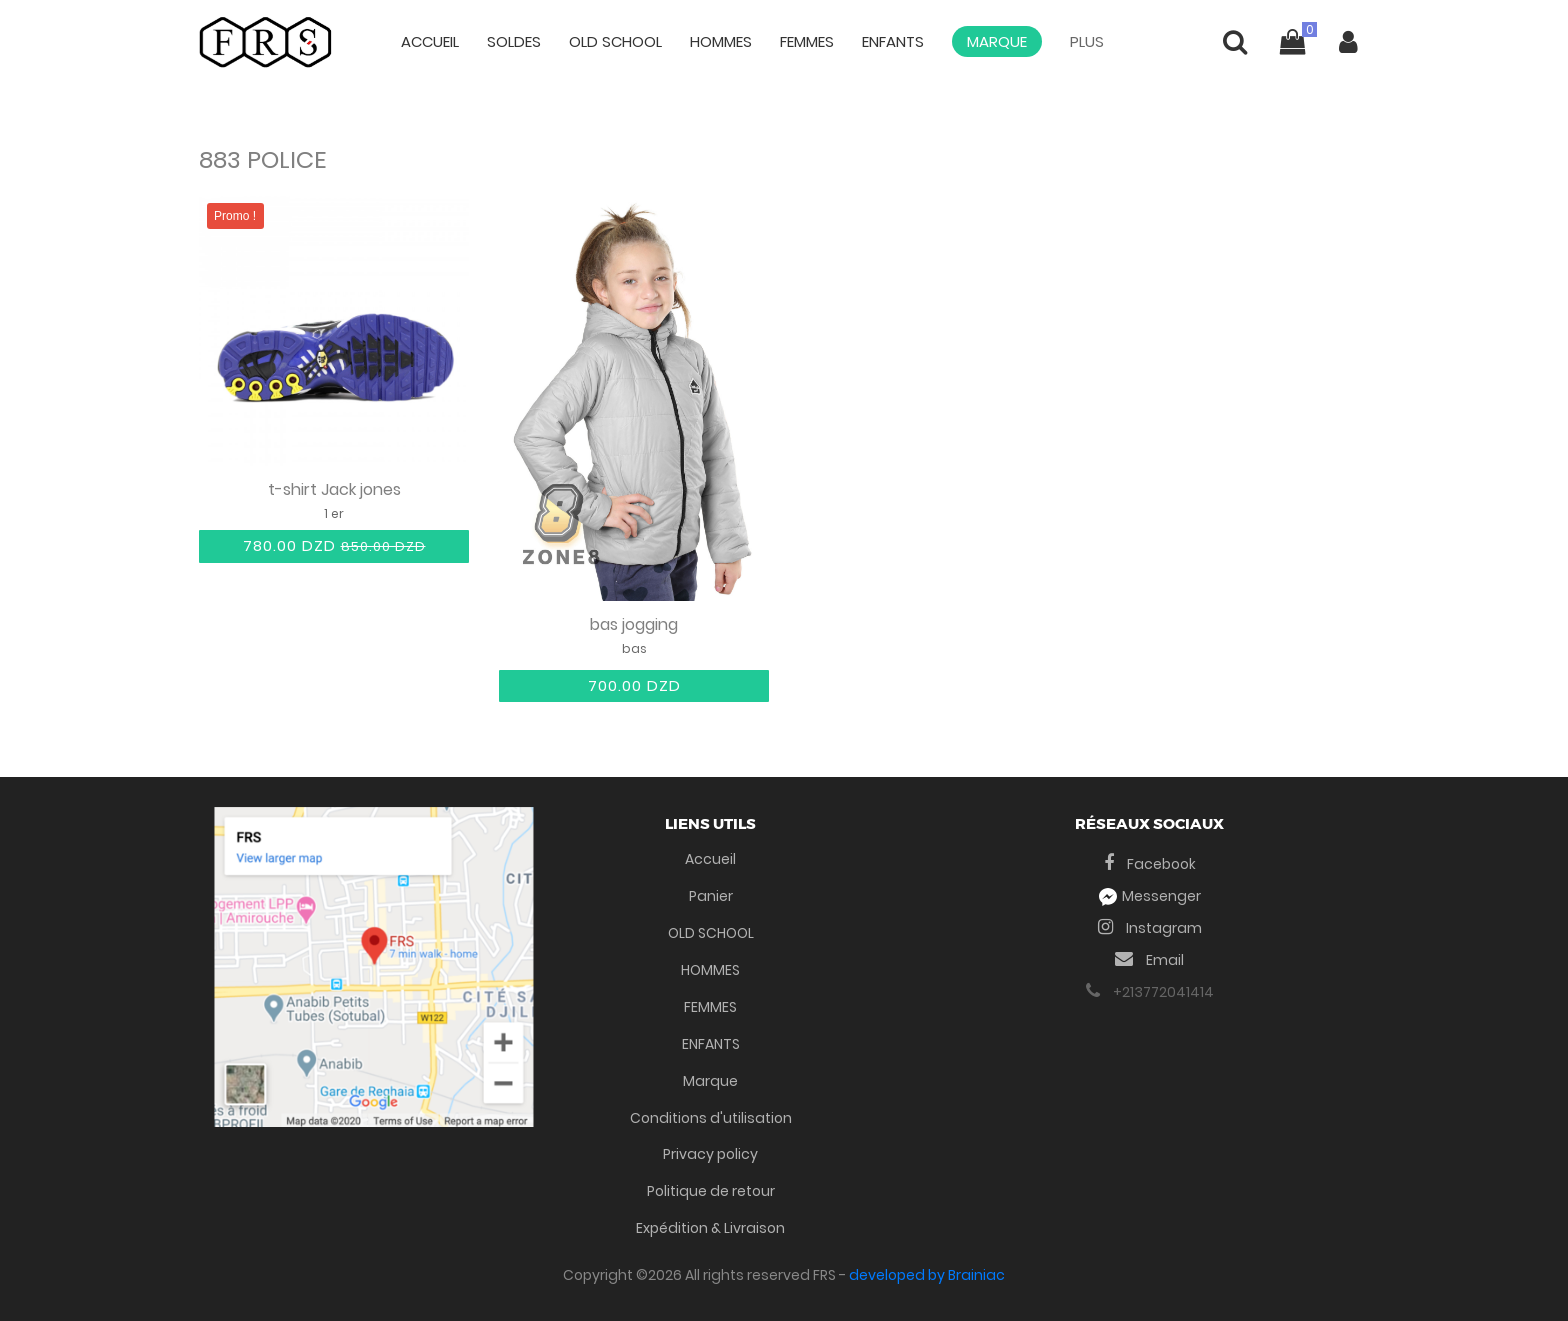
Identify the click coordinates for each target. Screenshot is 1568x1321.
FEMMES (807, 41)
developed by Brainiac (927, 1275)
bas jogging (634, 625)
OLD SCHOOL (615, 41)
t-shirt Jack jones (334, 490)
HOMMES (721, 41)
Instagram (1150, 928)
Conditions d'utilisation (711, 1118)
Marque (997, 41)
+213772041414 (1150, 992)
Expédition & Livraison (710, 1228)
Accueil (430, 41)
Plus (1087, 41)
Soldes (514, 41)
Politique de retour (711, 1191)
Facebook (1150, 864)
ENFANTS (893, 41)
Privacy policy (710, 1154)
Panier (711, 896)
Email (1149, 960)
